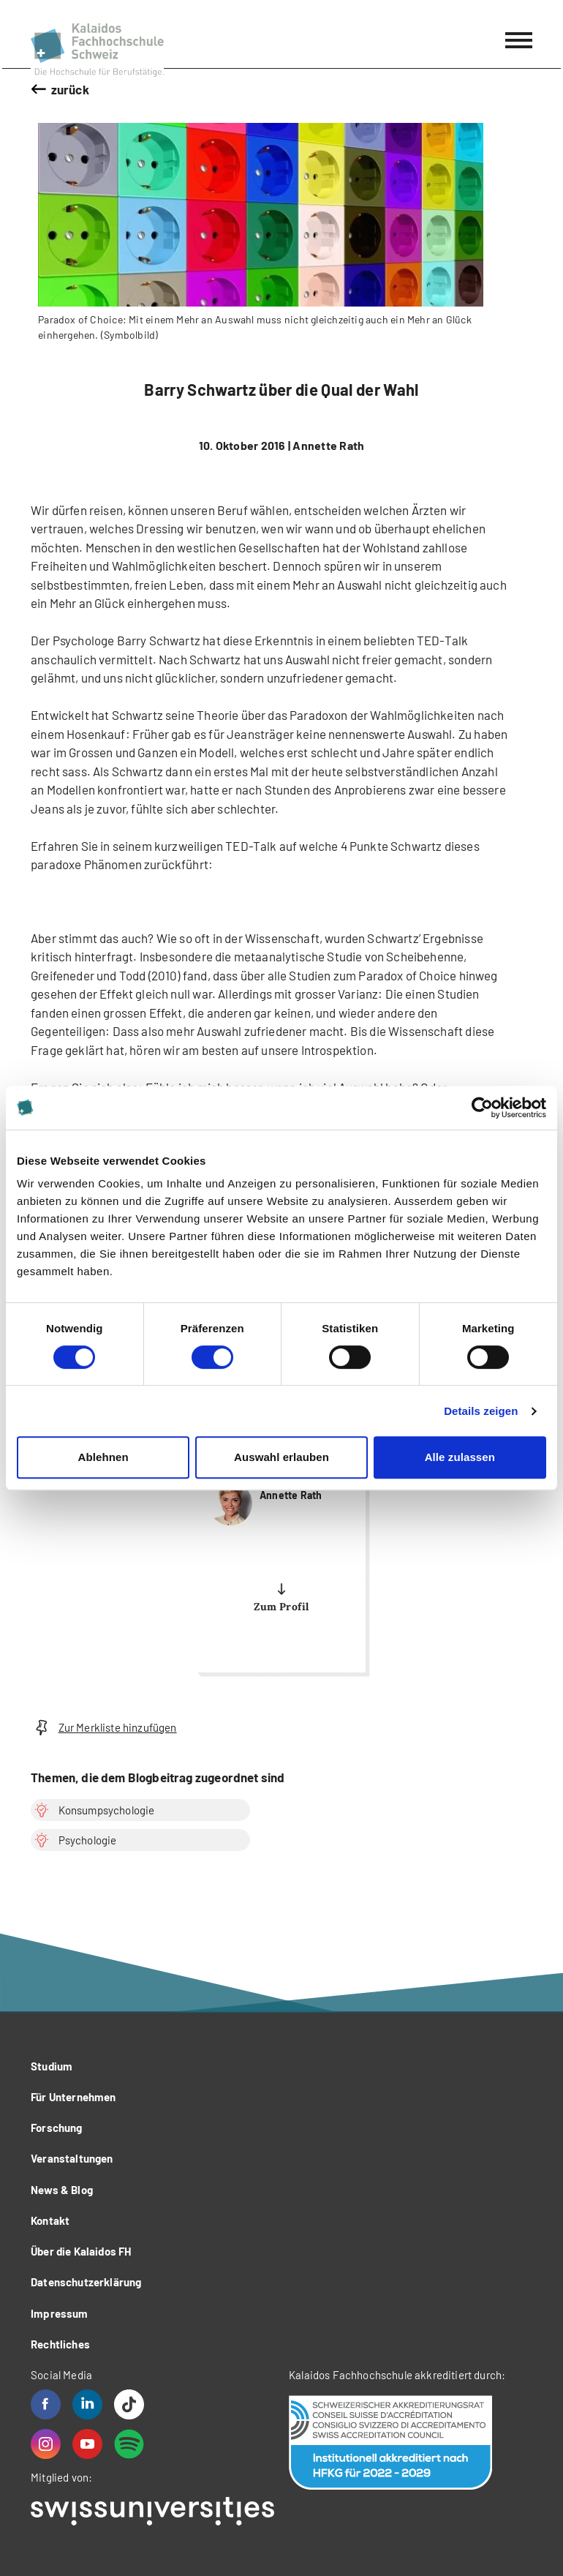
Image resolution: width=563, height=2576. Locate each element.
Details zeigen (481, 1411)
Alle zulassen (460, 1457)
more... (281, 1547)
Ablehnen (103, 1457)
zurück (70, 89)
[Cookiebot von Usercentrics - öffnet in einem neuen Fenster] (482, 1108)
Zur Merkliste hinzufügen (104, 1727)
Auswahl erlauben (281, 1457)
